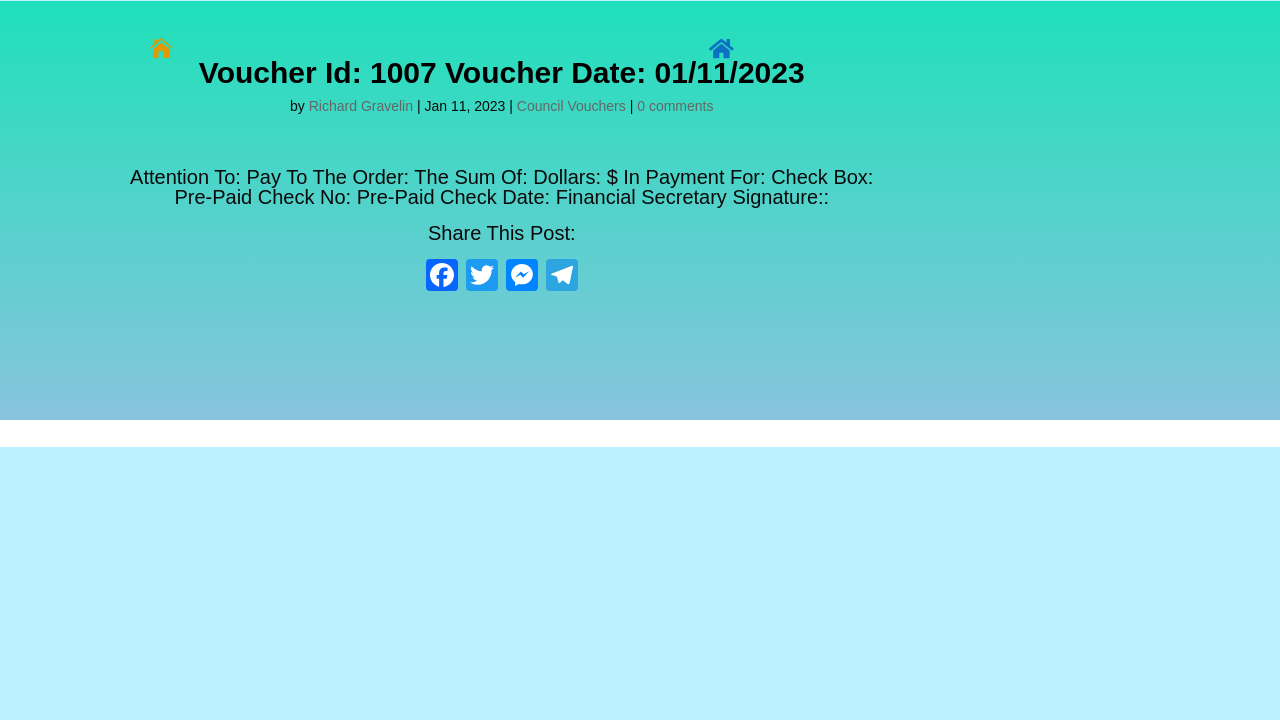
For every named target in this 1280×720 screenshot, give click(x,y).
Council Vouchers (571, 106)
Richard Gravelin (361, 106)
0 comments (675, 106)
